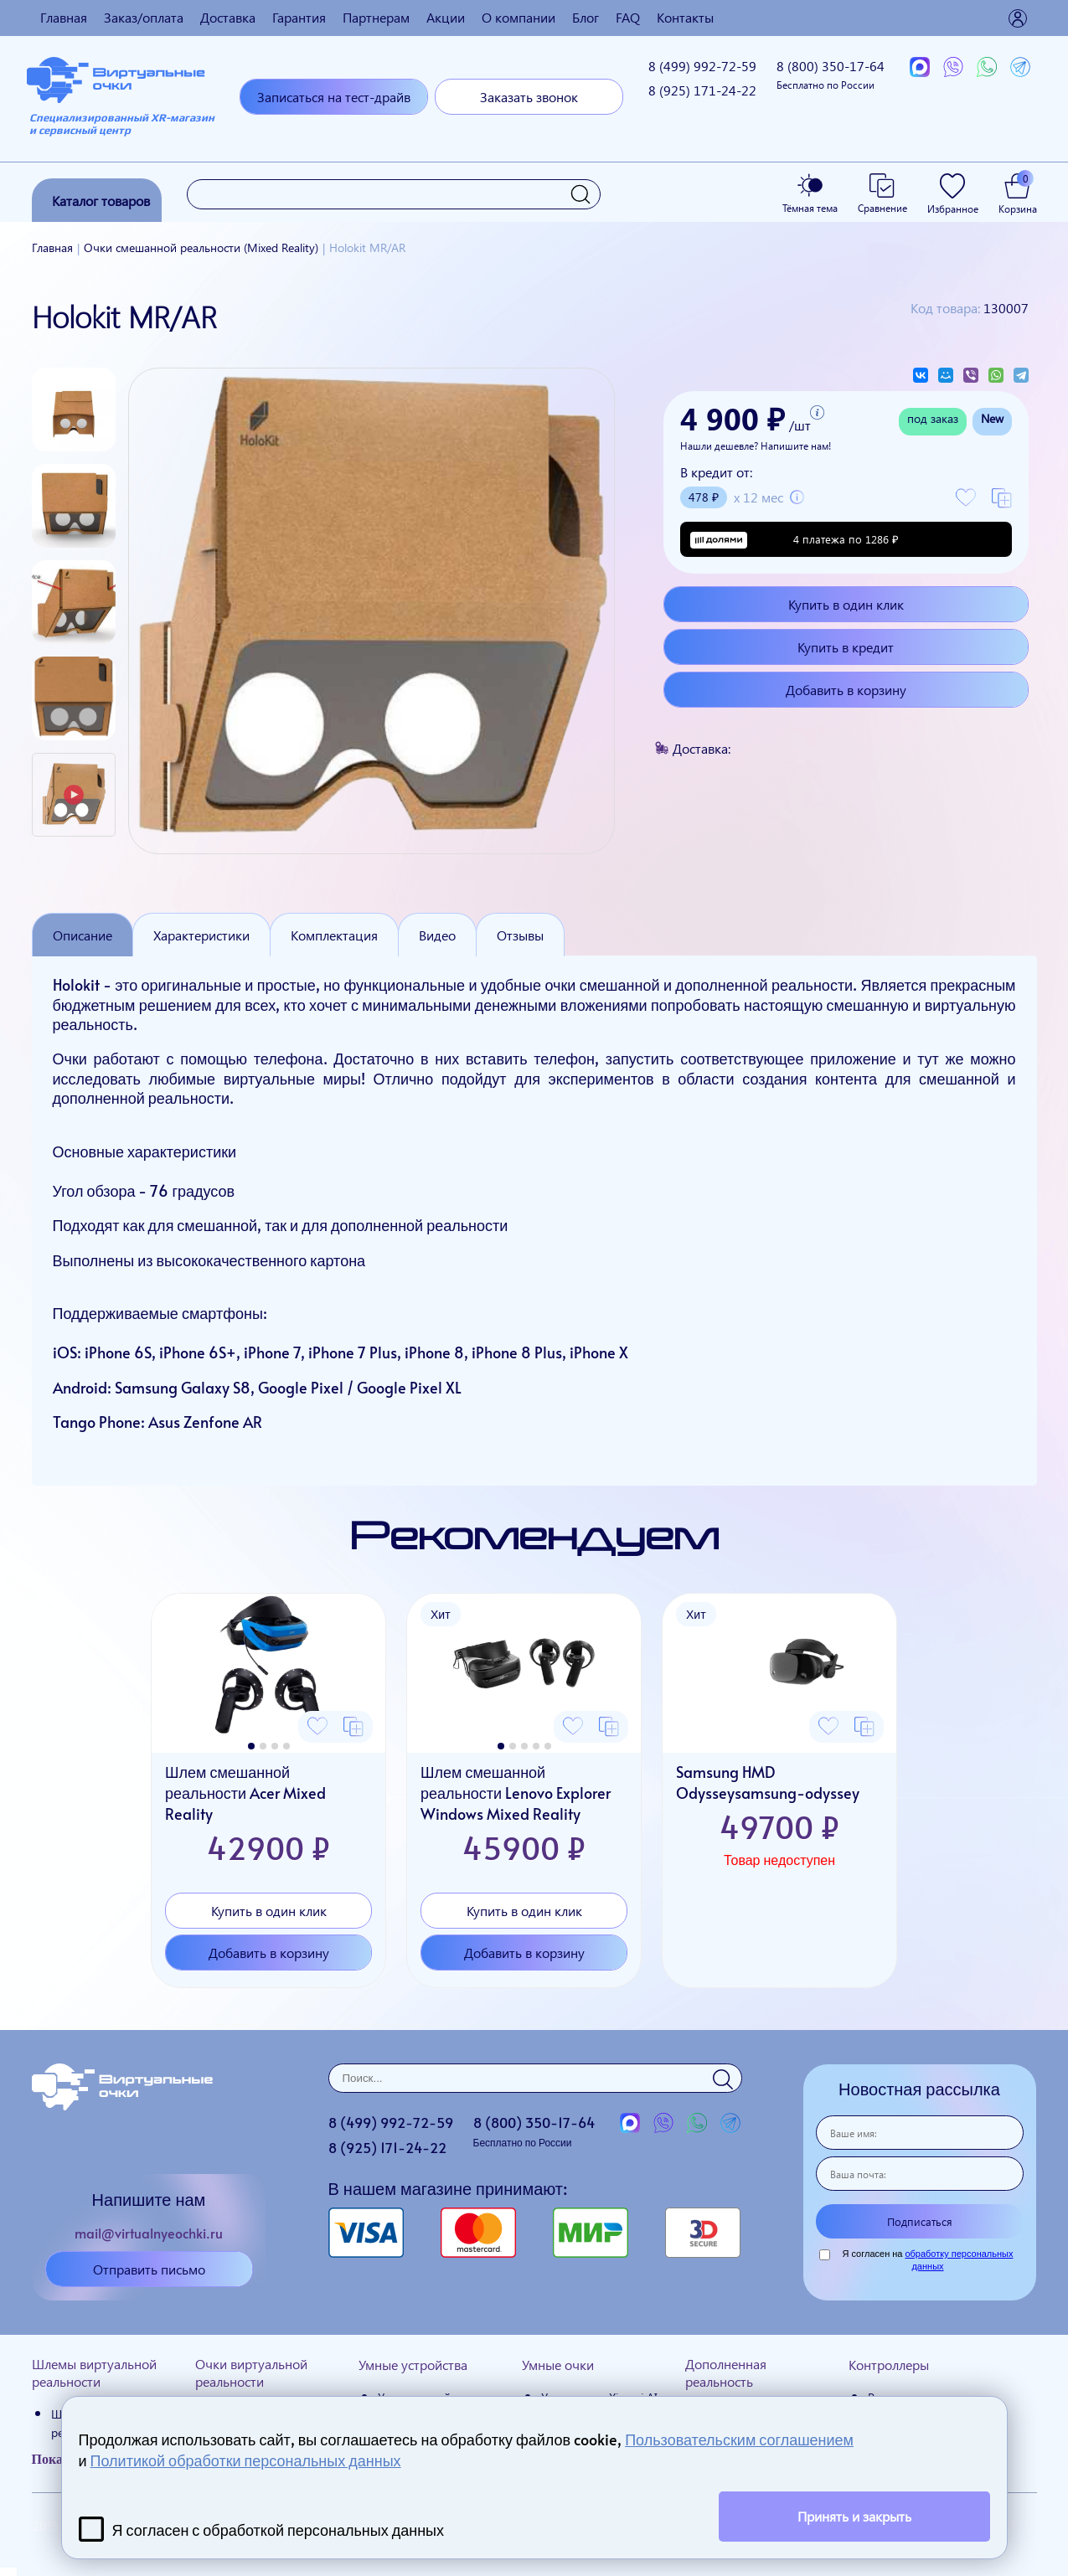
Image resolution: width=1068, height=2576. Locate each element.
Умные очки (558, 2364)
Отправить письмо (149, 2269)
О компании (518, 17)
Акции (445, 17)
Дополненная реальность (725, 2372)
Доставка (227, 17)
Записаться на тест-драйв (333, 97)
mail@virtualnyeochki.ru (149, 2232)
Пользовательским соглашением (739, 2439)
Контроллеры (889, 2364)
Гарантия (299, 17)
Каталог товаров (101, 200)
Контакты (685, 17)
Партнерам (376, 17)
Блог (585, 17)
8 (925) (702, 90)
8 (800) (830, 74)
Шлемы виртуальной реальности (94, 2372)
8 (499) (702, 66)
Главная (63, 17)
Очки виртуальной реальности (251, 2372)
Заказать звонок (529, 97)
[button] (251, 1746)
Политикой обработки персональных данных (245, 2460)
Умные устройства (413, 2364)
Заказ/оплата (143, 17)
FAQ (628, 17)
